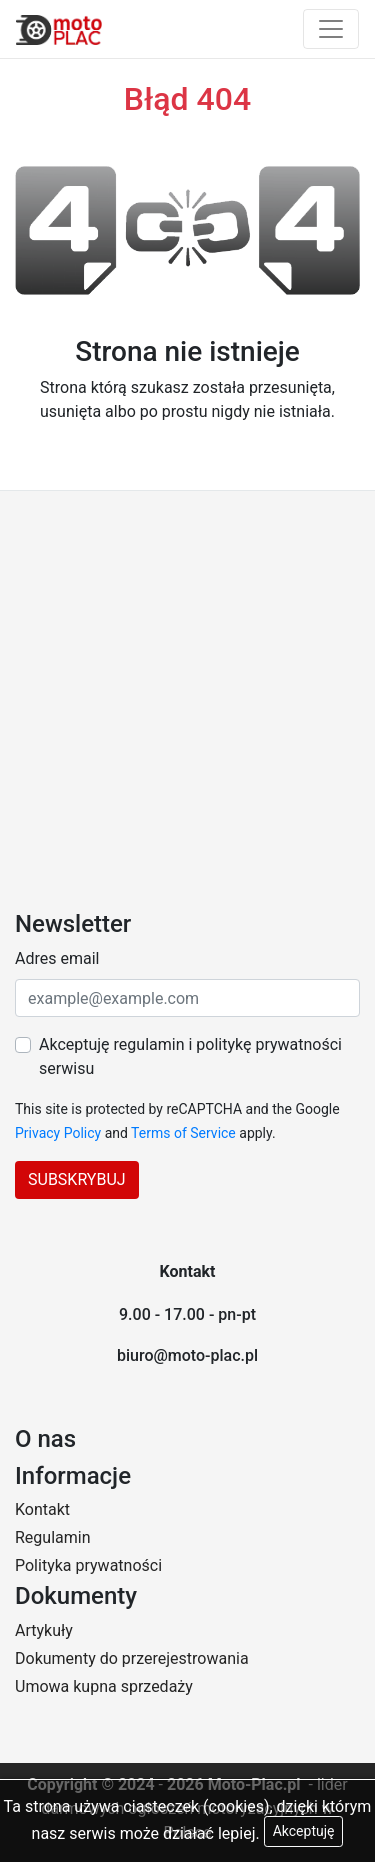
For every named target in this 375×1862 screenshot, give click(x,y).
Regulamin (53, 1537)
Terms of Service (183, 1133)
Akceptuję (304, 1831)
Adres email (57, 958)
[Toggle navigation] (331, 29)
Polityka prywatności (88, 1565)
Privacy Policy (58, 1133)
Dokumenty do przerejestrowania (132, 1658)
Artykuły (44, 1630)
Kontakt (42, 1509)
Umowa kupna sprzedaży (104, 1686)
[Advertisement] (187, 688)
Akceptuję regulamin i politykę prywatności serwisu (190, 1056)
